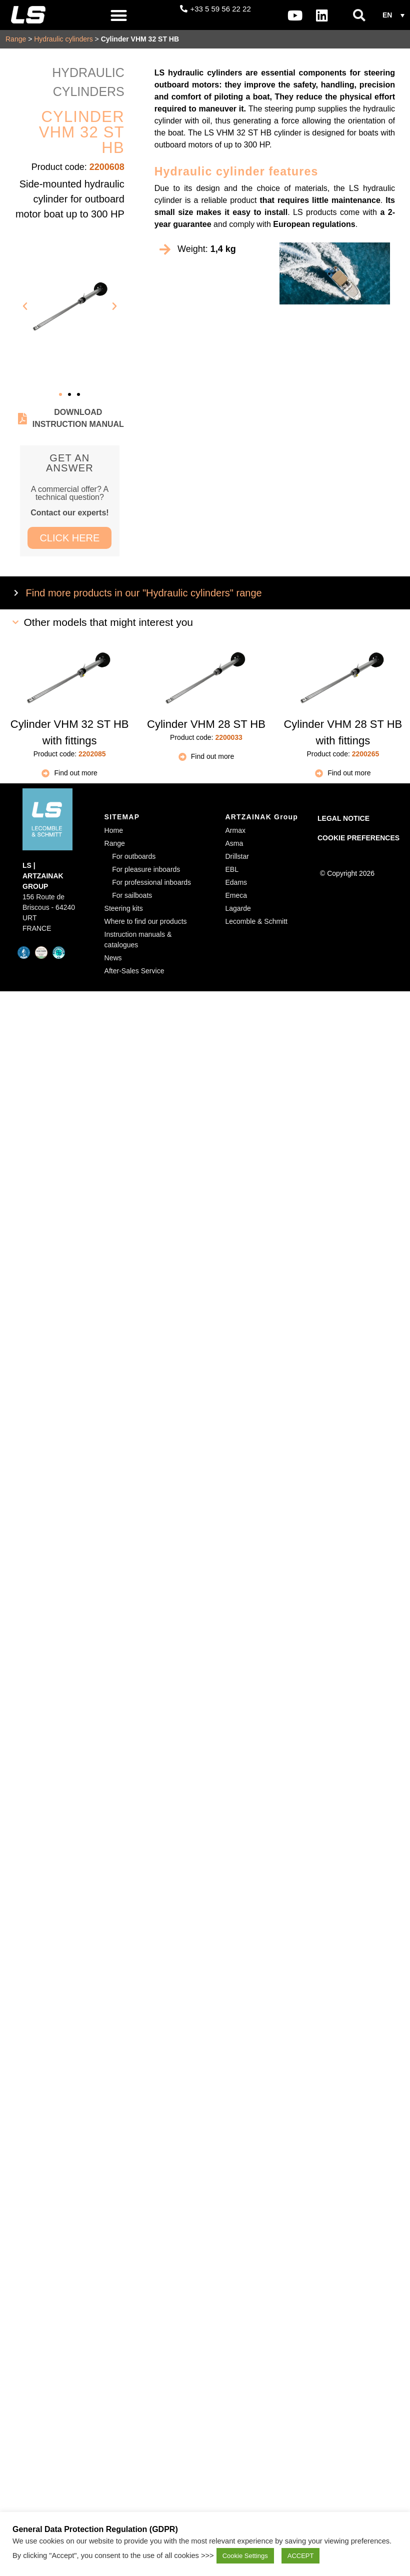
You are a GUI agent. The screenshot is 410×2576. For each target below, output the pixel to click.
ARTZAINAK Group (262, 817)
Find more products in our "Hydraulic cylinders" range (144, 592)
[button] (119, 15)
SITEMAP (122, 817)
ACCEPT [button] (301, 2556)
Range (16, 39)
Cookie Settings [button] (245, 2556)
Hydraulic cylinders (63, 39)
